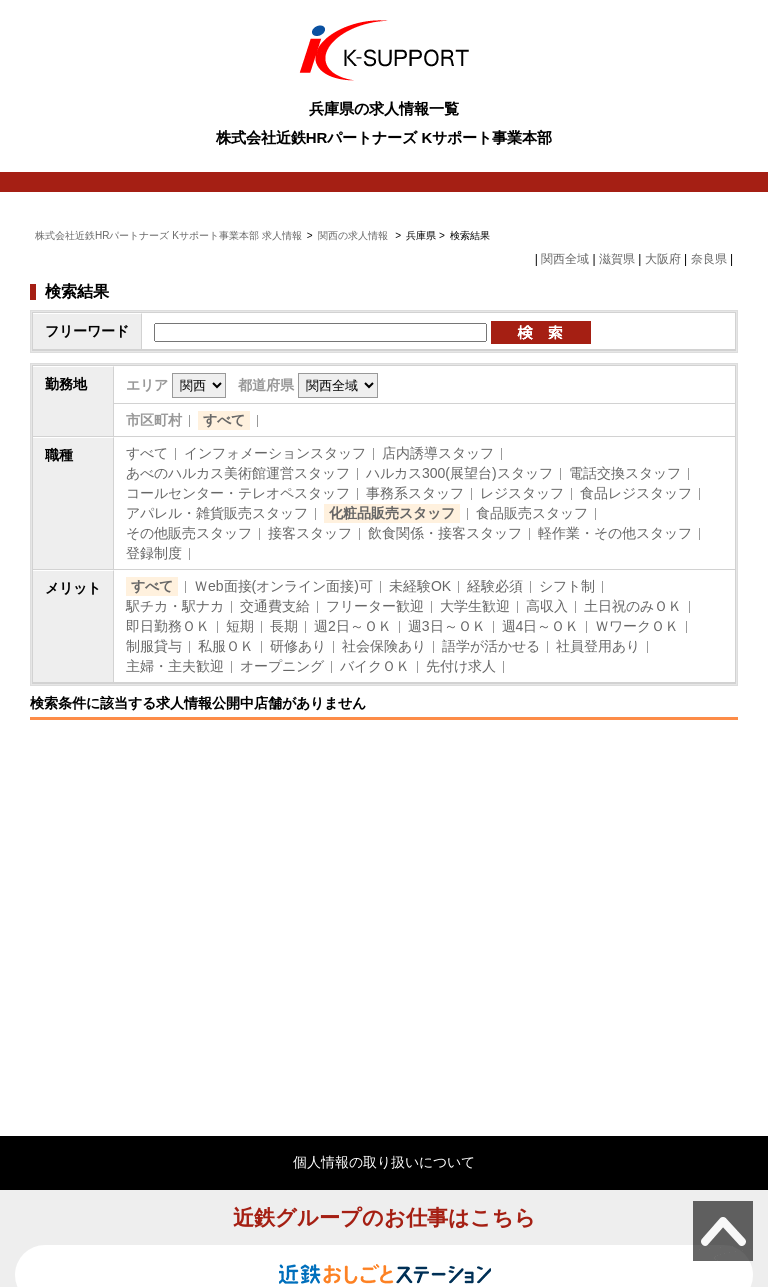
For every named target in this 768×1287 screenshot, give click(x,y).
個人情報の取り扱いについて (384, 1162)
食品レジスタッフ (636, 493)
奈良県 (709, 259)
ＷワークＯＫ (637, 626)
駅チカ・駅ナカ (175, 606)
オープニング (282, 666)
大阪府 (663, 259)
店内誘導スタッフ (438, 453)
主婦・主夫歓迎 (175, 666)
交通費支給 (275, 606)
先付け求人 (461, 666)
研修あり (298, 646)
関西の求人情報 (354, 235)
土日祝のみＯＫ (633, 606)
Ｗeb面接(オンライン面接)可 (283, 586)
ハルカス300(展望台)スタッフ (459, 473)
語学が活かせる (491, 646)
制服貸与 (154, 646)
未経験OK (420, 586)
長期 (284, 626)
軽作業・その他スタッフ (615, 533)
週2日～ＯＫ (353, 626)
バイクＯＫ (375, 666)
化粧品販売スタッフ (392, 513)
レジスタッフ (522, 493)
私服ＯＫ (226, 646)
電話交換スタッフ (625, 473)
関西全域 (565, 259)
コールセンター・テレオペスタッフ (238, 493)
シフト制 (567, 586)
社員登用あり (598, 646)
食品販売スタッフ (532, 513)
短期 (240, 626)
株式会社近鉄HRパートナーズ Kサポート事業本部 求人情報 (168, 235)
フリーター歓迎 (375, 606)
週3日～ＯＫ (447, 626)
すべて (224, 420)
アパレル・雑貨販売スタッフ (217, 513)
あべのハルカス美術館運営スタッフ (238, 473)
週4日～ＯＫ (541, 626)
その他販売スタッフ (189, 533)
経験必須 (495, 586)
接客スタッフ (310, 533)
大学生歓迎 (475, 606)
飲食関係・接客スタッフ (445, 533)
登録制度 (154, 553)
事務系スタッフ (415, 493)
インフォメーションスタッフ (275, 453)
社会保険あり (384, 646)
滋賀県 (617, 259)
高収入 (547, 606)
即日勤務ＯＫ (168, 626)
